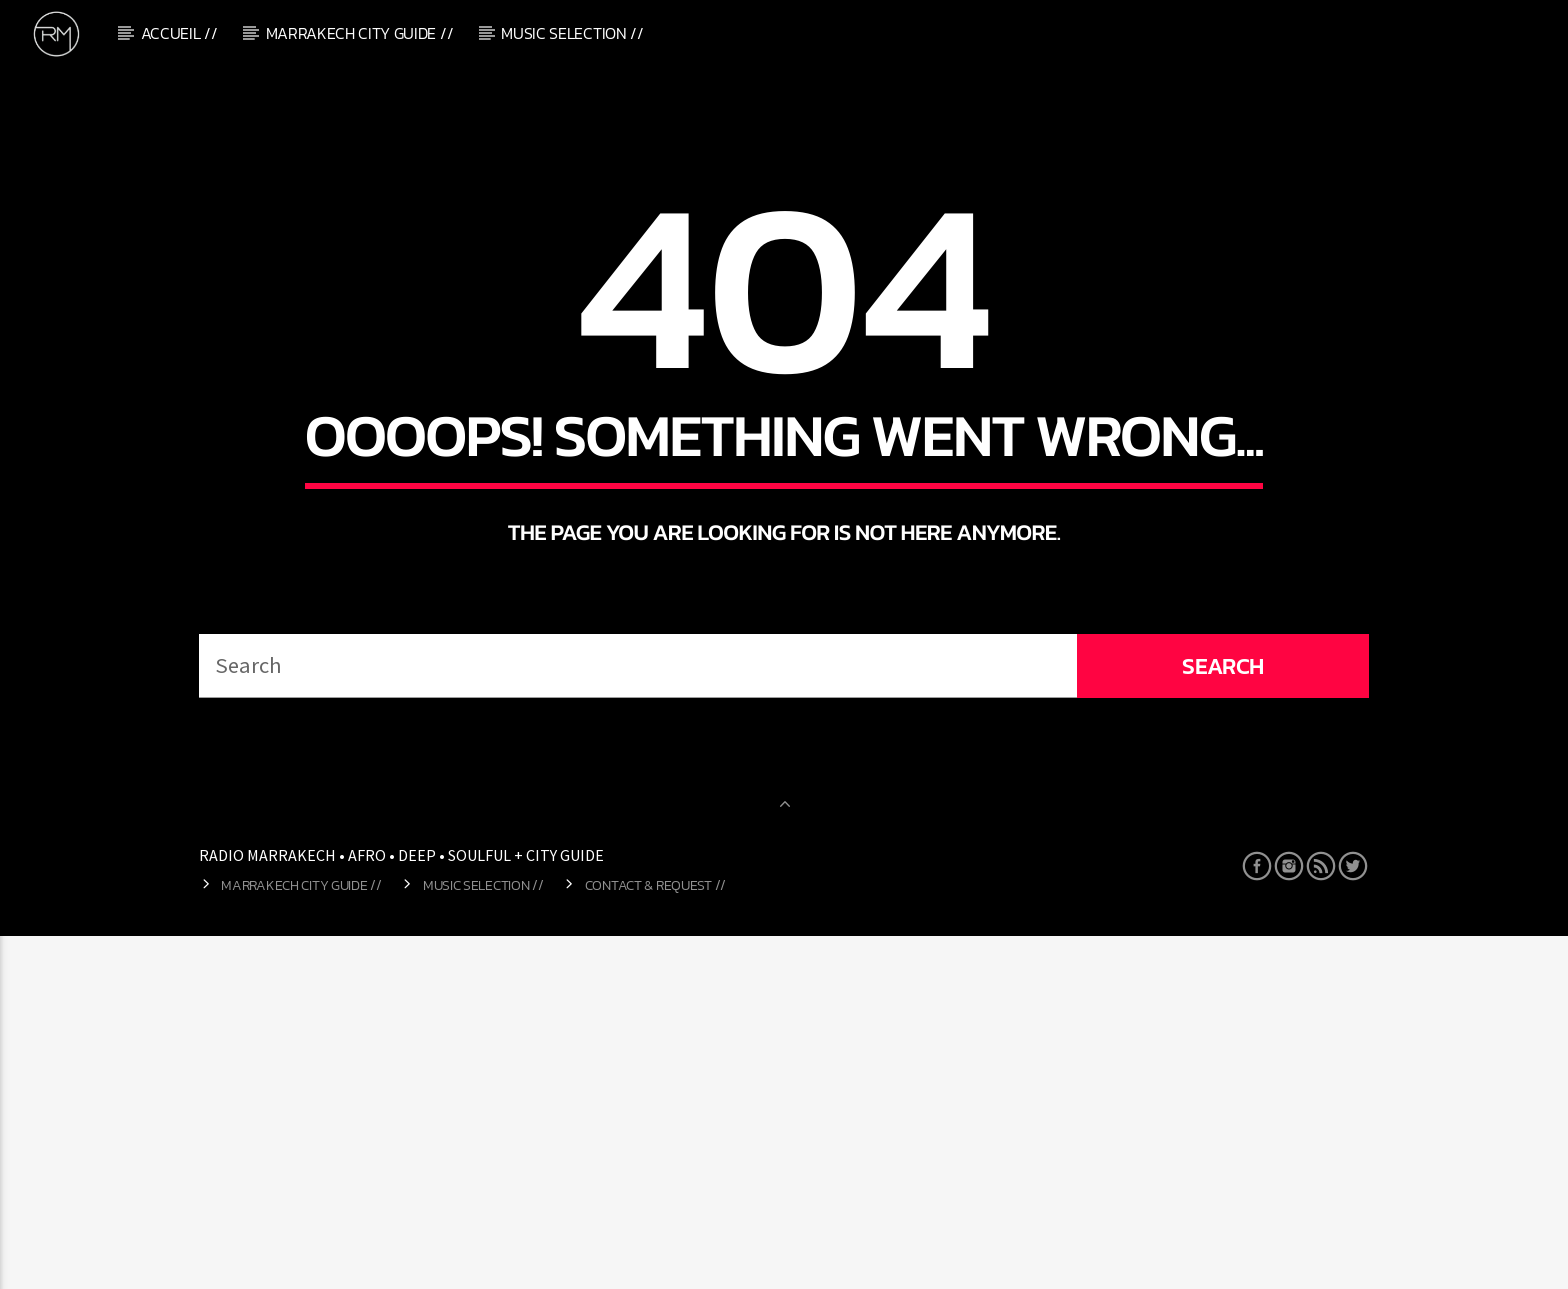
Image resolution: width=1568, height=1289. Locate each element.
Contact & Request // (655, 1239)
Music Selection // (572, 33)
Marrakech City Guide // (360, 33)
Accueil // (179, 33)
